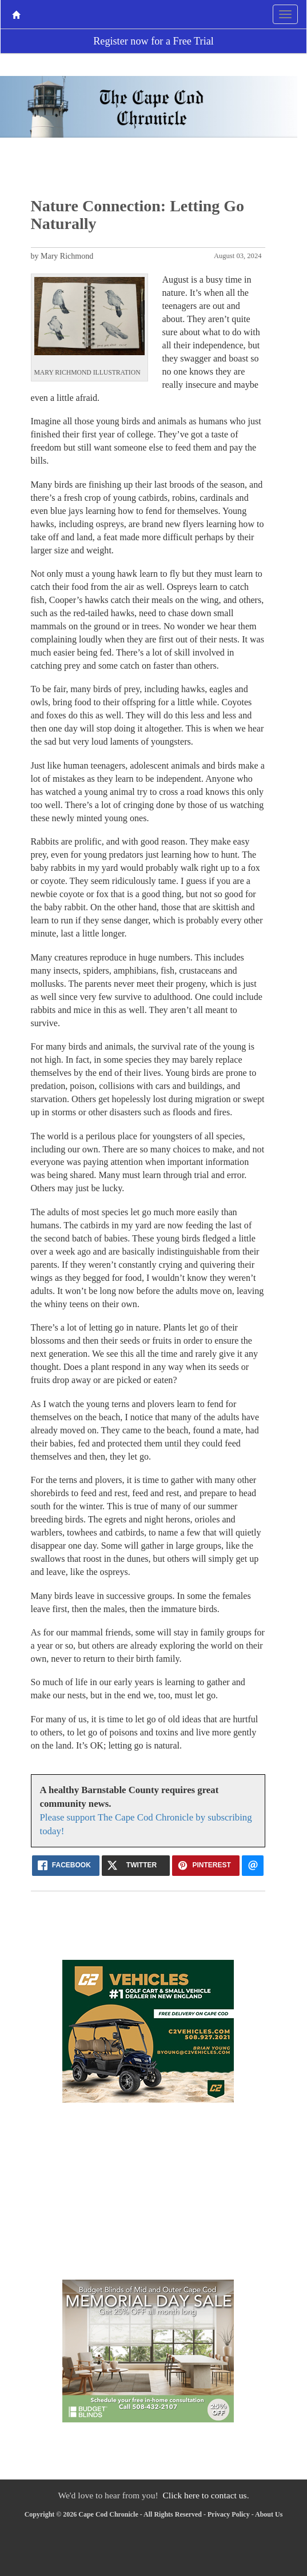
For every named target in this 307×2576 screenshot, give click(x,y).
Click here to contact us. (205, 2495)
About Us (268, 2514)
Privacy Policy (229, 2514)
